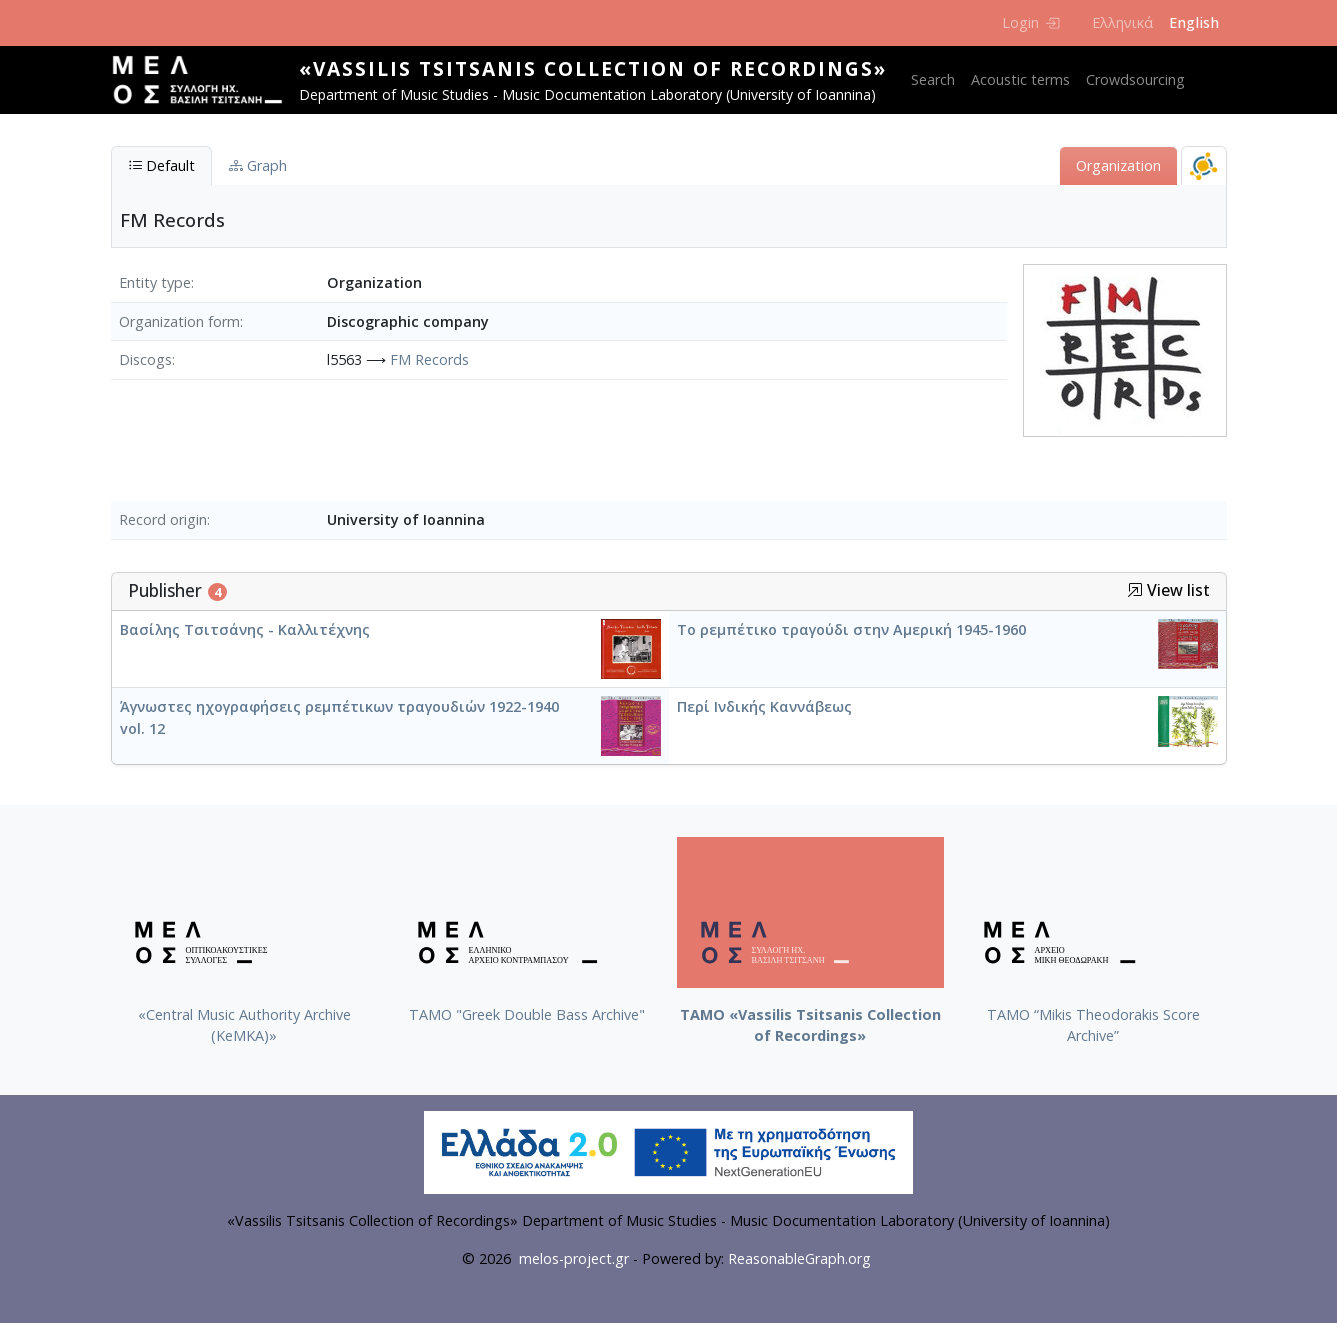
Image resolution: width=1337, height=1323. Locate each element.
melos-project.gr (574, 1258)
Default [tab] (161, 165)
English (1194, 22)
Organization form (179, 321)
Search (933, 79)
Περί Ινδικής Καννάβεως (764, 706)
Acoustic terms (1020, 79)
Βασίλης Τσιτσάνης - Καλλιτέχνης (245, 629)
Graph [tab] (258, 165)
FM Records (429, 359)
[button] (1135, 590)
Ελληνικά (1122, 22)
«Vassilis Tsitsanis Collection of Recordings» (593, 68)
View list (1168, 590)
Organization (1118, 165)
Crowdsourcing (1135, 79)
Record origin (163, 519)
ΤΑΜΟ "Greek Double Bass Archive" (527, 1014)
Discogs (145, 359)
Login (1030, 22)
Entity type (155, 282)
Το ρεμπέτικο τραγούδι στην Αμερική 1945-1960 (851, 629)
